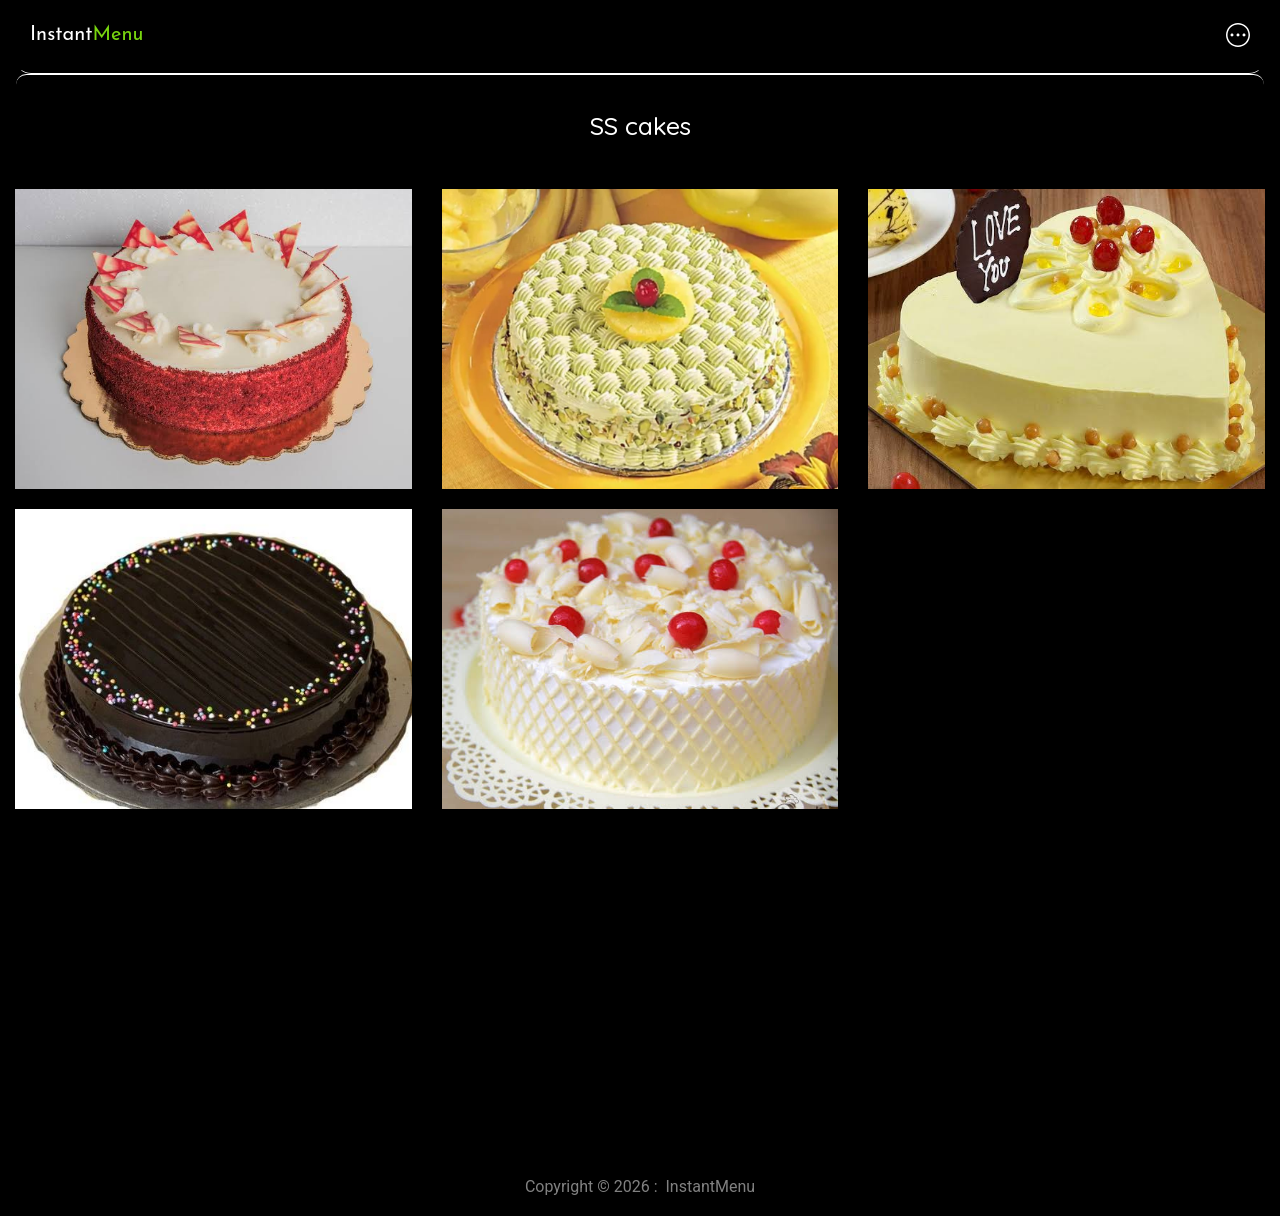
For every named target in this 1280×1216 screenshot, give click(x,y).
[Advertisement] (600, 985)
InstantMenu (711, 1186)
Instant (86, 35)
